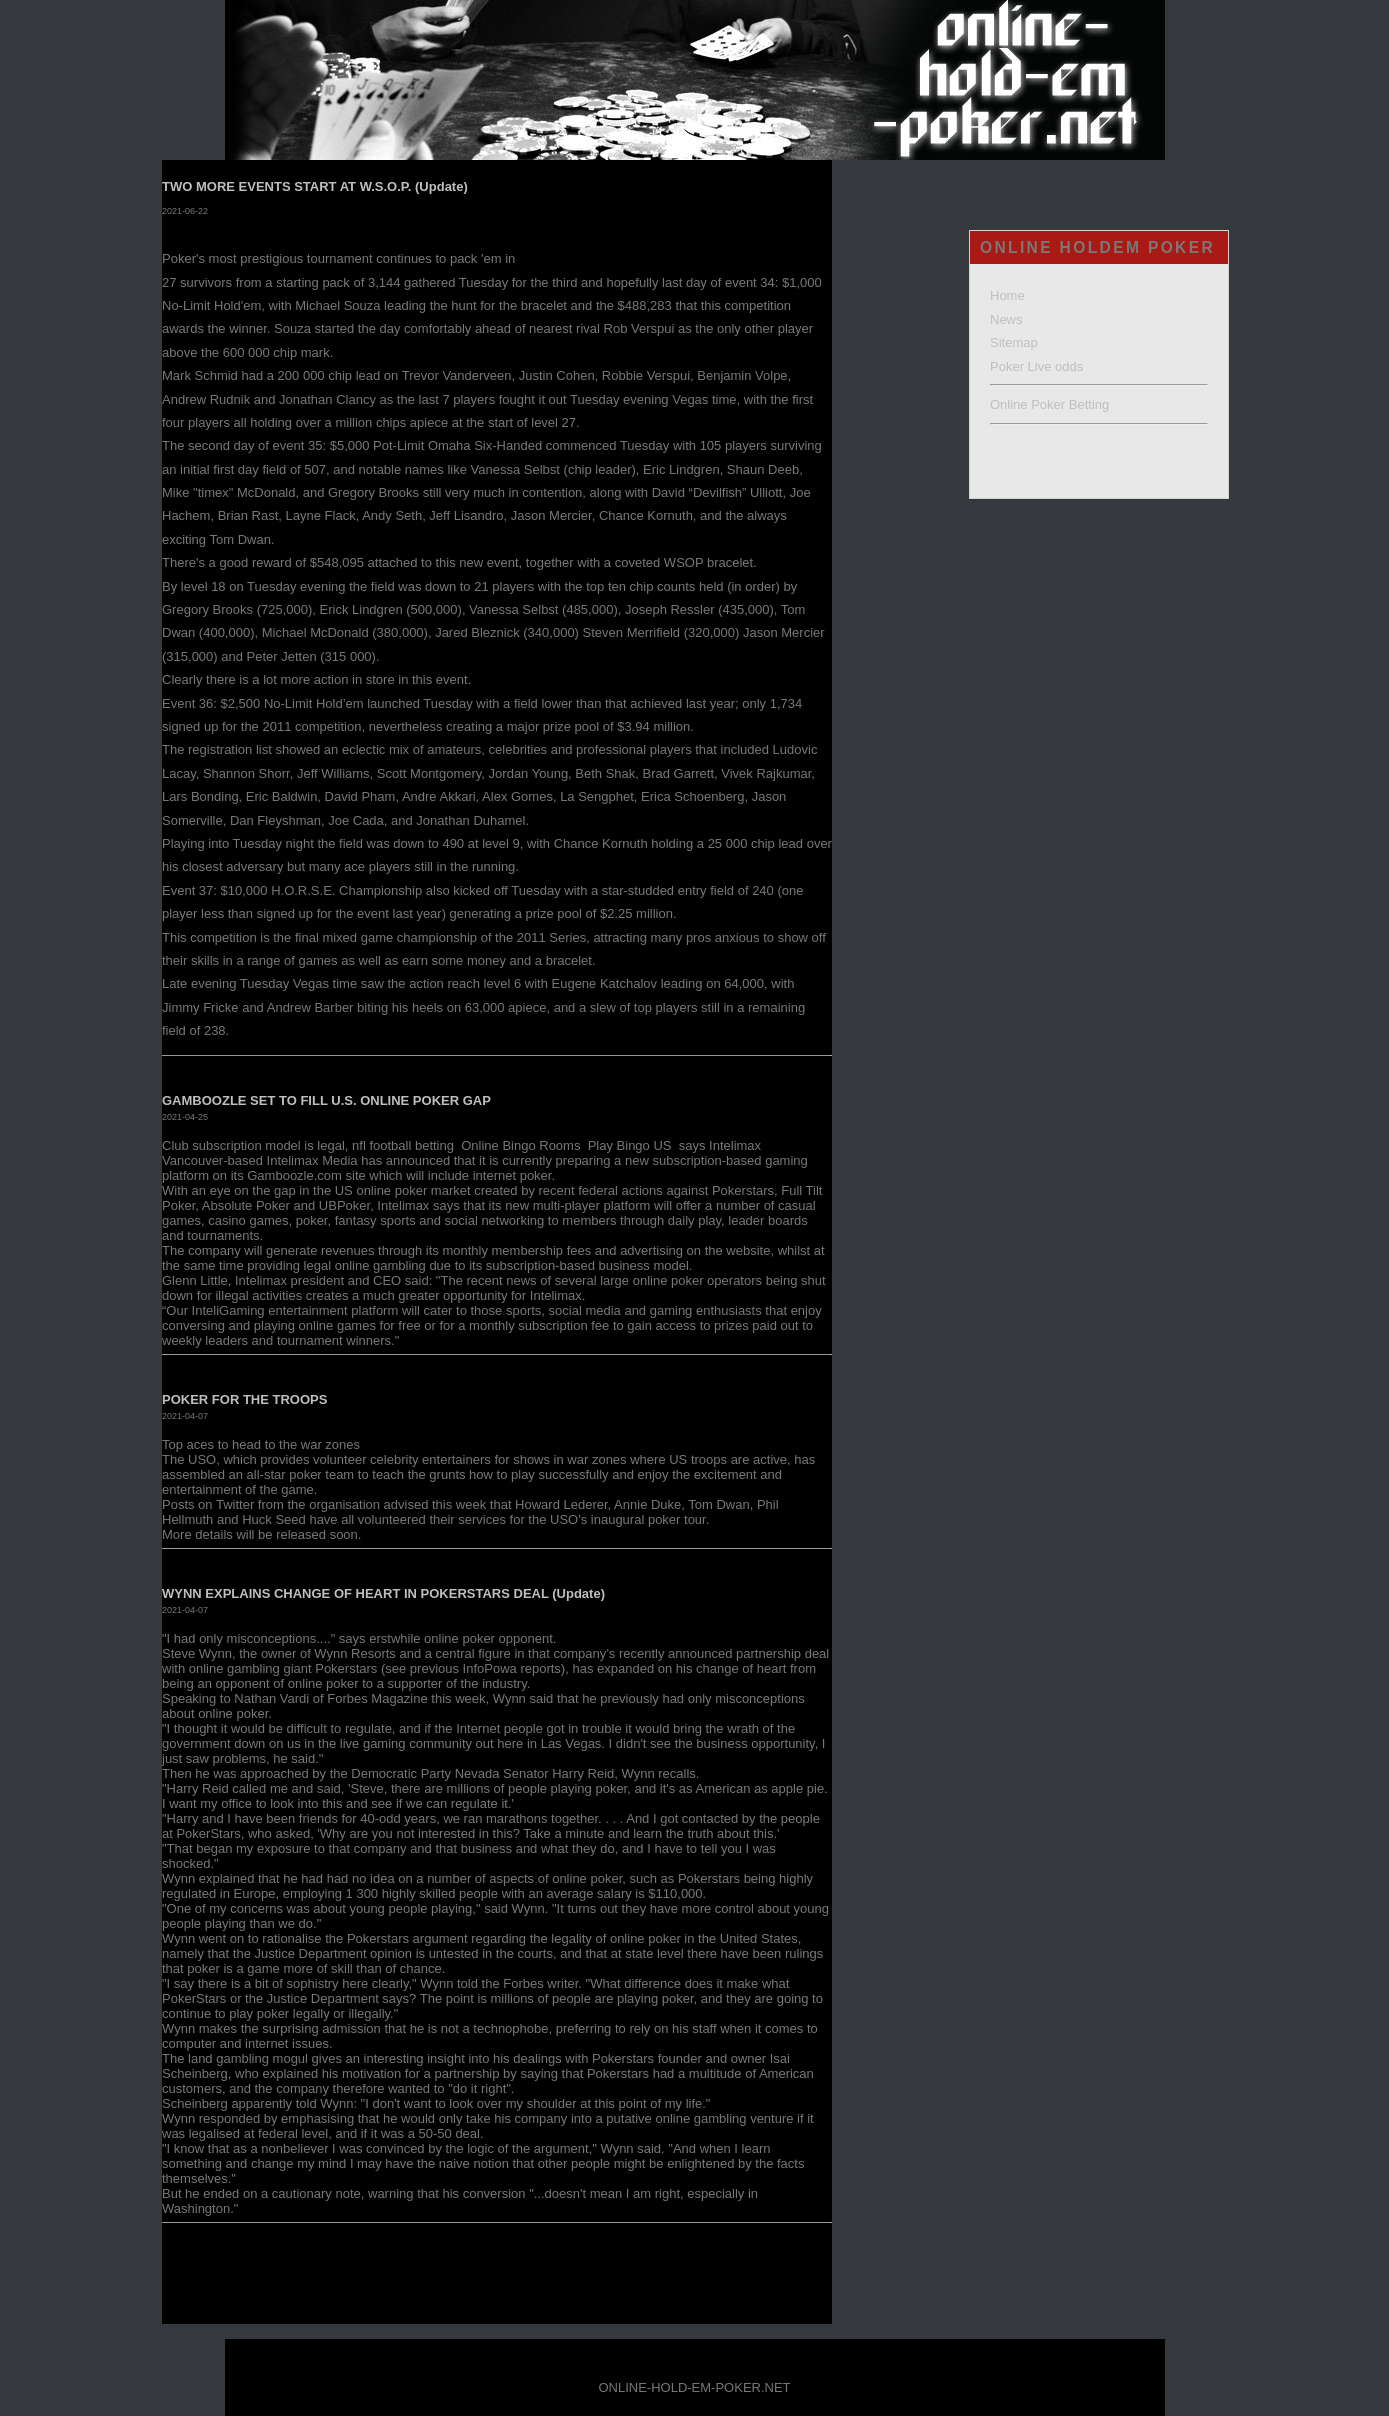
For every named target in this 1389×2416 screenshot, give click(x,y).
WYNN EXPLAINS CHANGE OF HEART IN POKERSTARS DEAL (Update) (383, 1593)
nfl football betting (405, 1145)
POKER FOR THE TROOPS (244, 1399)
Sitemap (1014, 342)
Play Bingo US (631, 1145)
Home (1007, 295)
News (1006, 319)
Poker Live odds (1036, 366)
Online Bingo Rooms (522, 1145)
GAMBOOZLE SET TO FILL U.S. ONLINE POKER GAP (326, 1100)
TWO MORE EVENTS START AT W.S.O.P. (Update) (315, 186)
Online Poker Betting (1049, 404)
